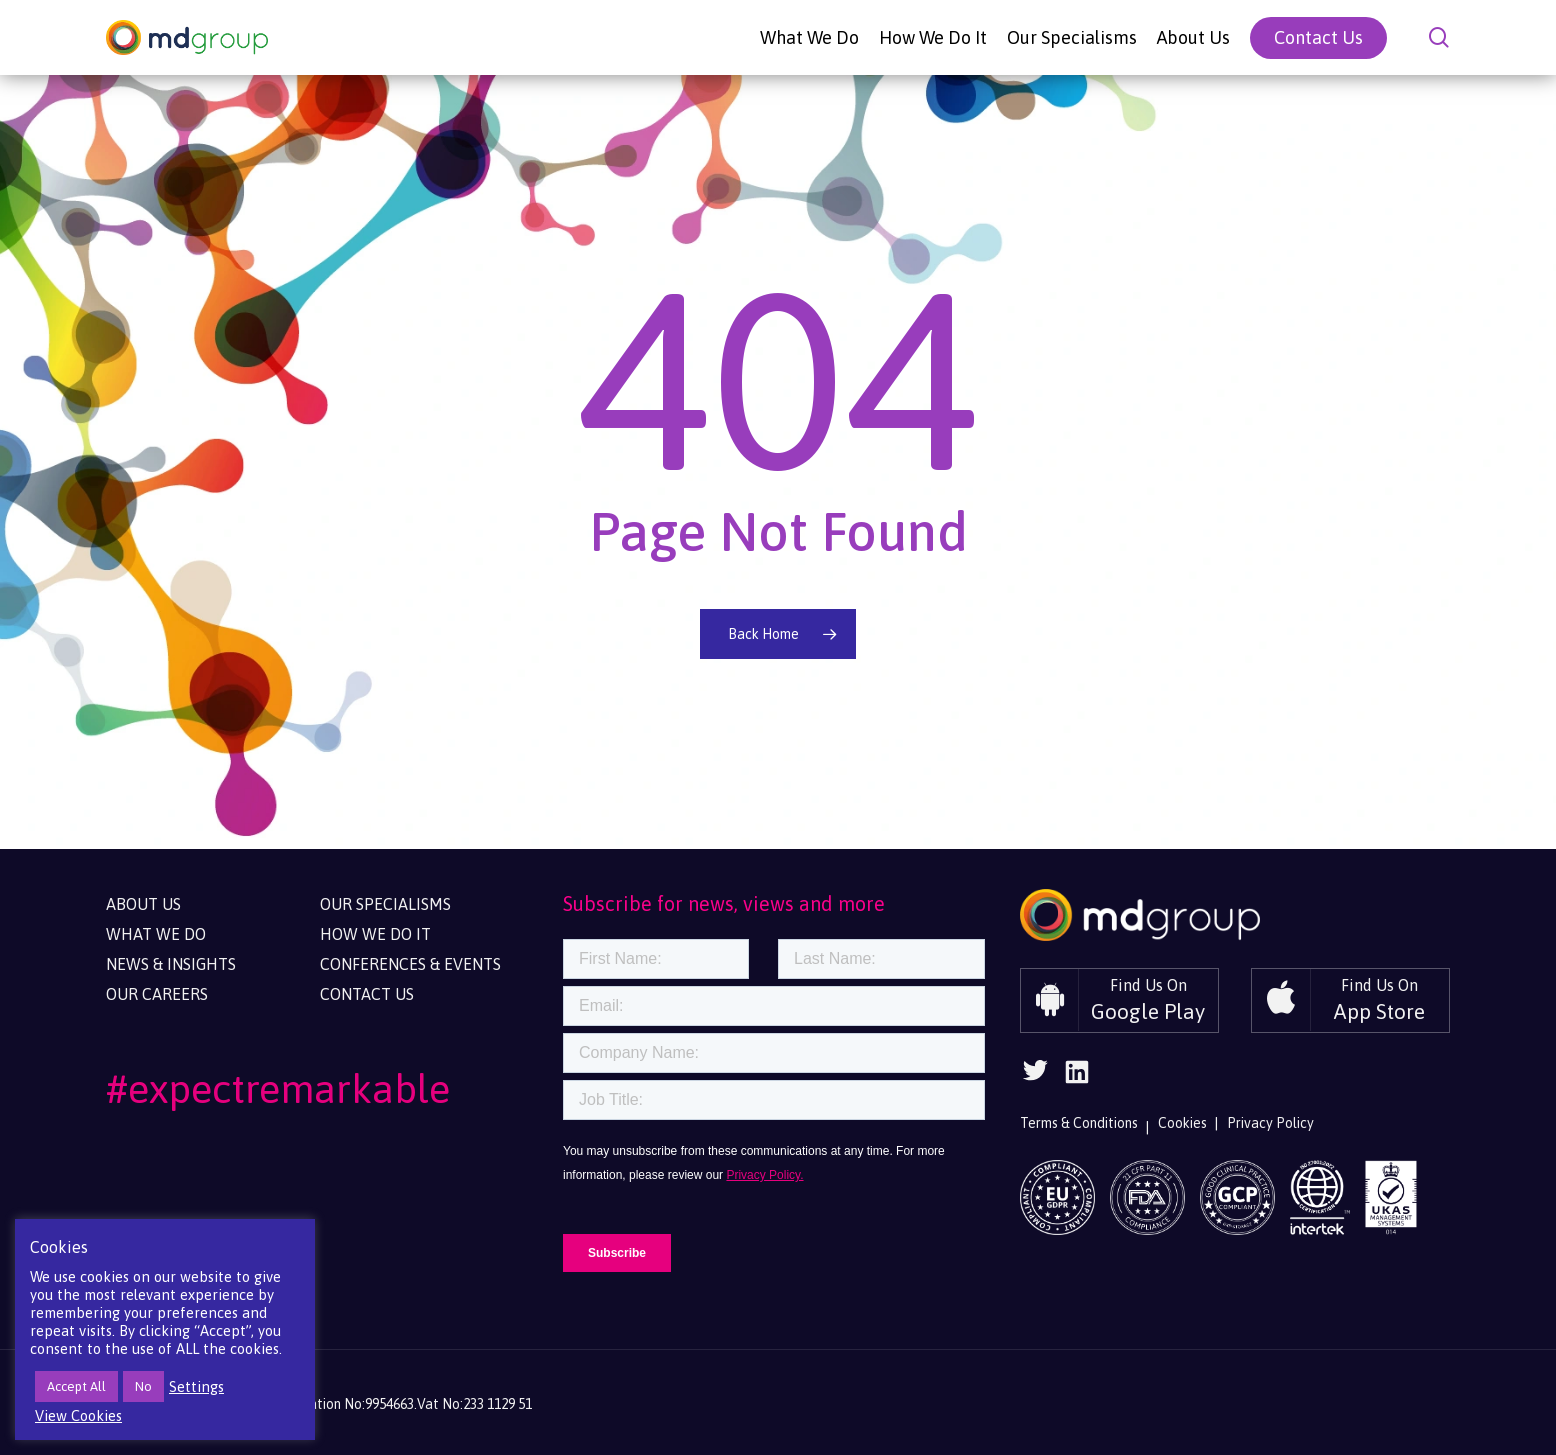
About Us (143, 904)
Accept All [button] (76, 1386)
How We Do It (375, 934)
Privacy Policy (1270, 1123)
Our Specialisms (385, 904)
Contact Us (367, 994)
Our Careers (157, 994)
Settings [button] (196, 1386)
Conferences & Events (410, 964)
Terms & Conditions (1079, 1123)
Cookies (1182, 1123)
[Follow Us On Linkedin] (1077, 1078)
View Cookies (78, 1415)
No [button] (143, 1386)
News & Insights (171, 964)
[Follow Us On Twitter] (1035, 1076)
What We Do (156, 934)
